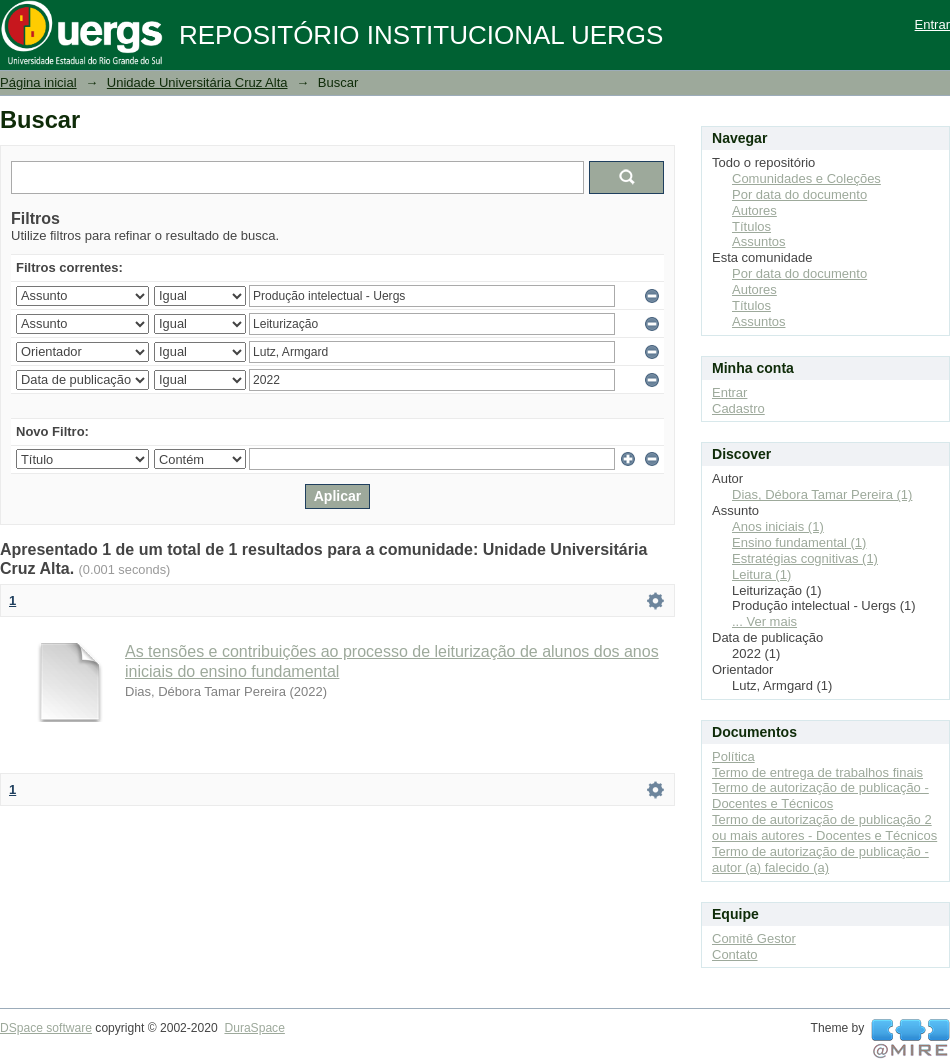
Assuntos (758, 241)
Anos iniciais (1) (778, 526)
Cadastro (738, 408)
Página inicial (38, 82)
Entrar (932, 24)
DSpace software (46, 1028)
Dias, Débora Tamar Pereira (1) (822, 494)
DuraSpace (254, 1028)
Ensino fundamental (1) (799, 542)
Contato (735, 954)
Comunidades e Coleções (806, 178)
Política (733, 756)
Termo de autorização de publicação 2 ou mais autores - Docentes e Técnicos (824, 827)
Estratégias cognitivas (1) (805, 558)
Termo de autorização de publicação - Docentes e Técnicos (820, 795)
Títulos (751, 226)
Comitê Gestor (754, 938)
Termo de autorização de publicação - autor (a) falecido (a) (820, 859)
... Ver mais (764, 621)
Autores (754, 210)
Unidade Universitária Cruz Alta (197, 82)
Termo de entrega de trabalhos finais (817, 772)
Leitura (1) (761, 574)
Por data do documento (799, 194)
